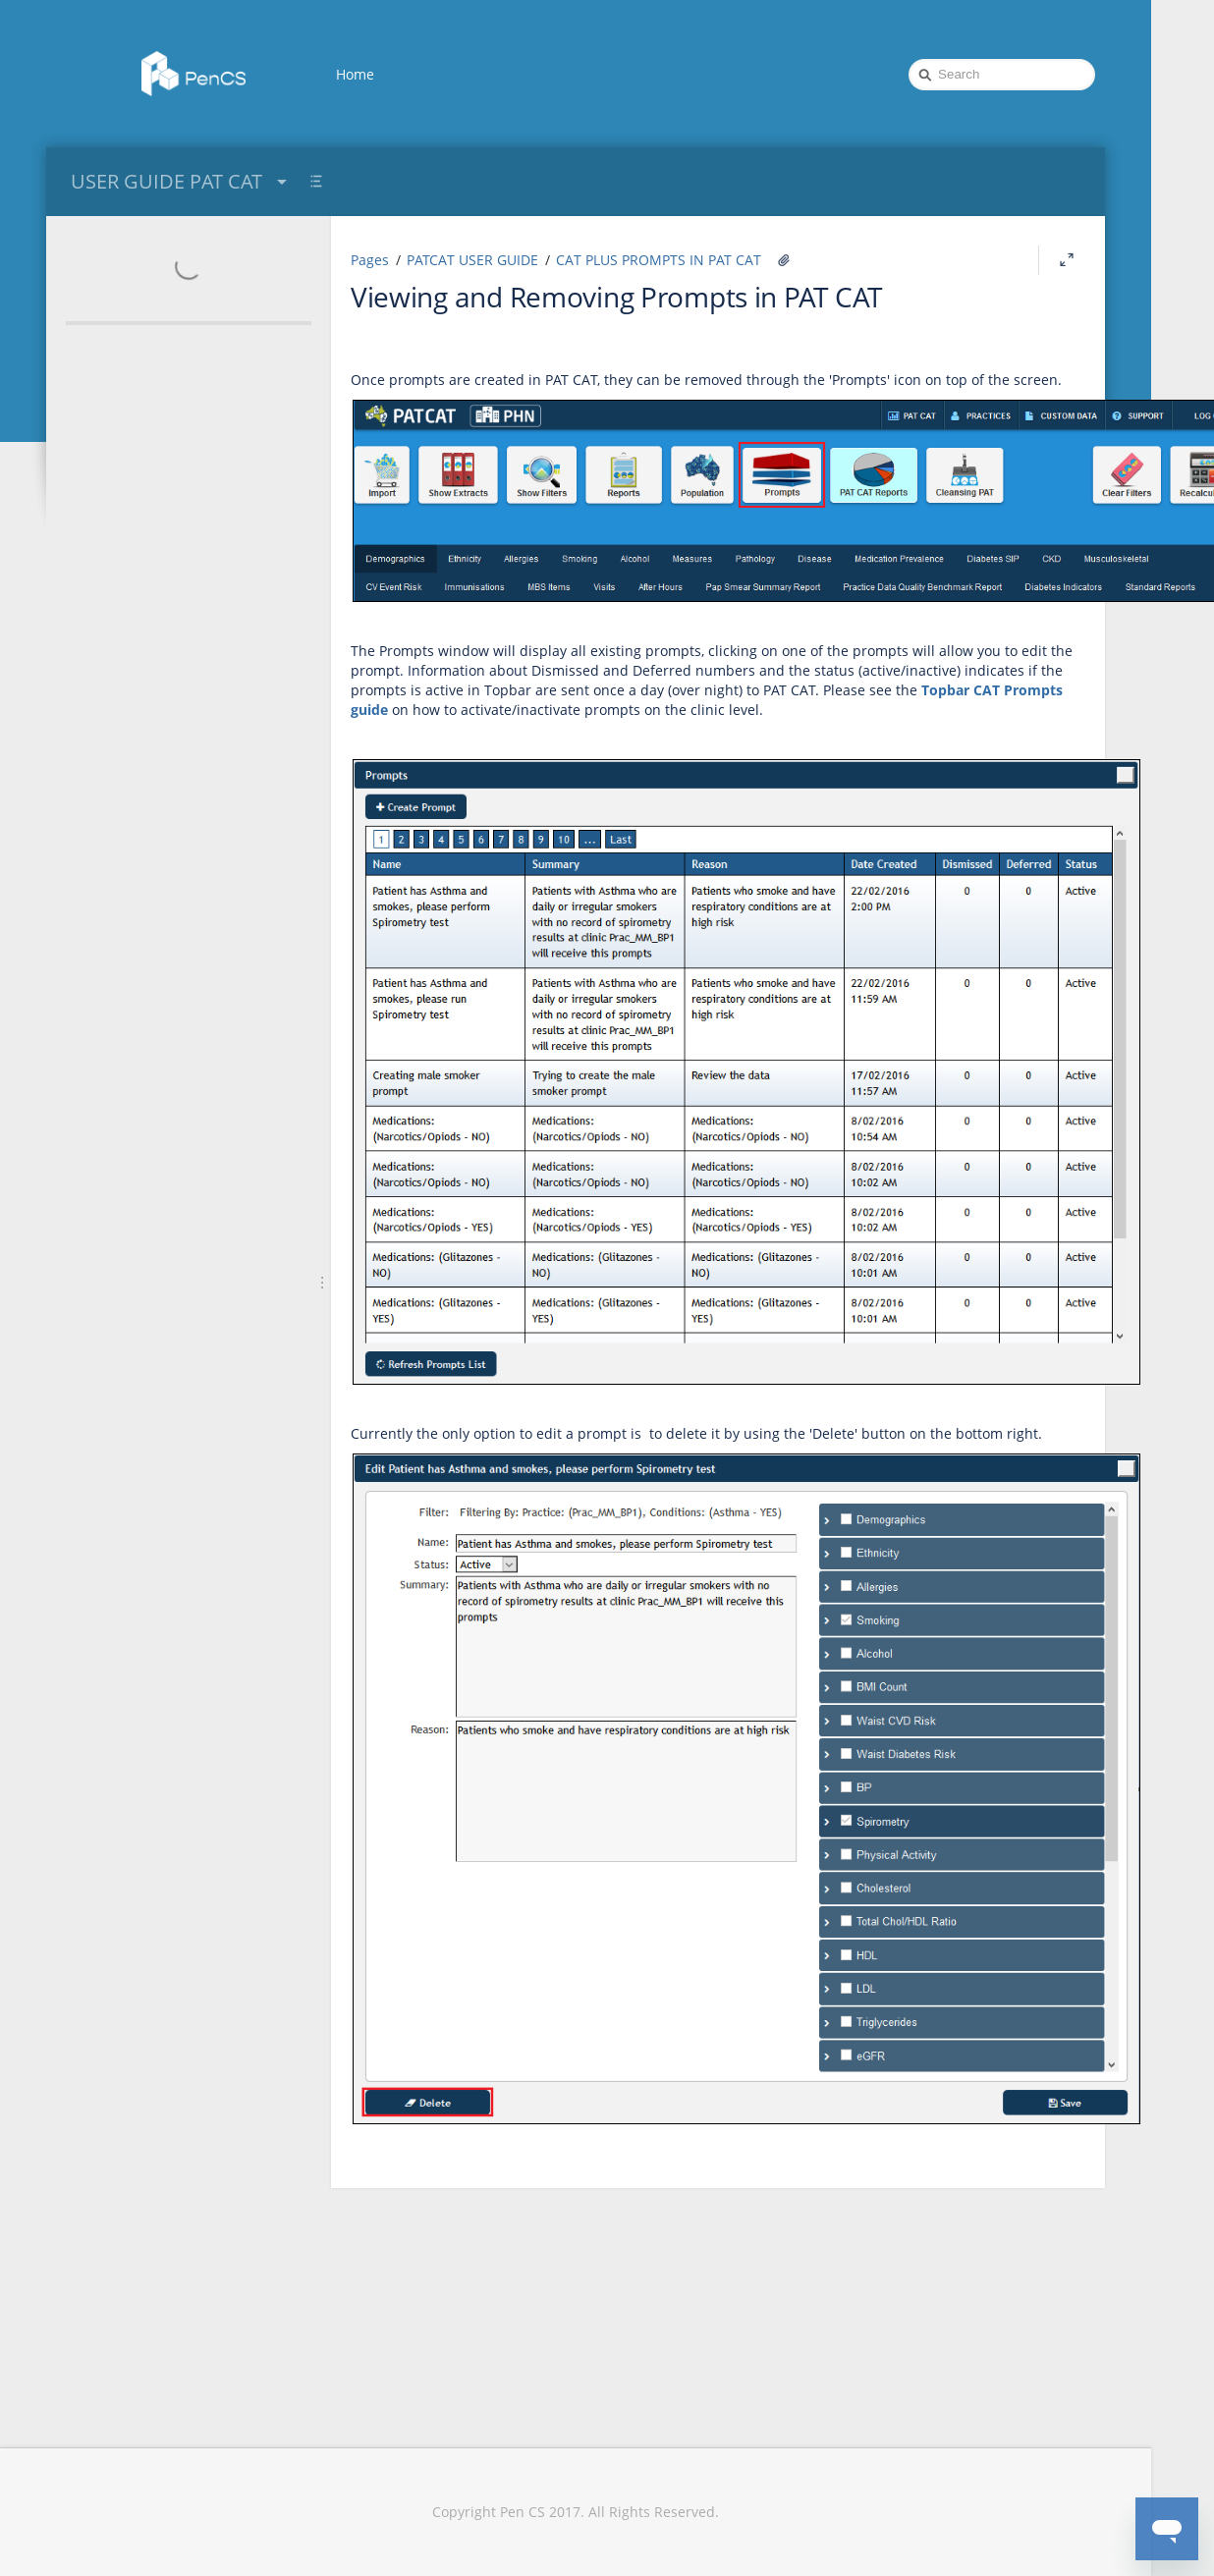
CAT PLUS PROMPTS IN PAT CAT (658, 259)
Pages (370, 259)
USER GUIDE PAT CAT (181, 181)
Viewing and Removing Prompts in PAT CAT (616, 296)
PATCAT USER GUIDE (472, 259)
